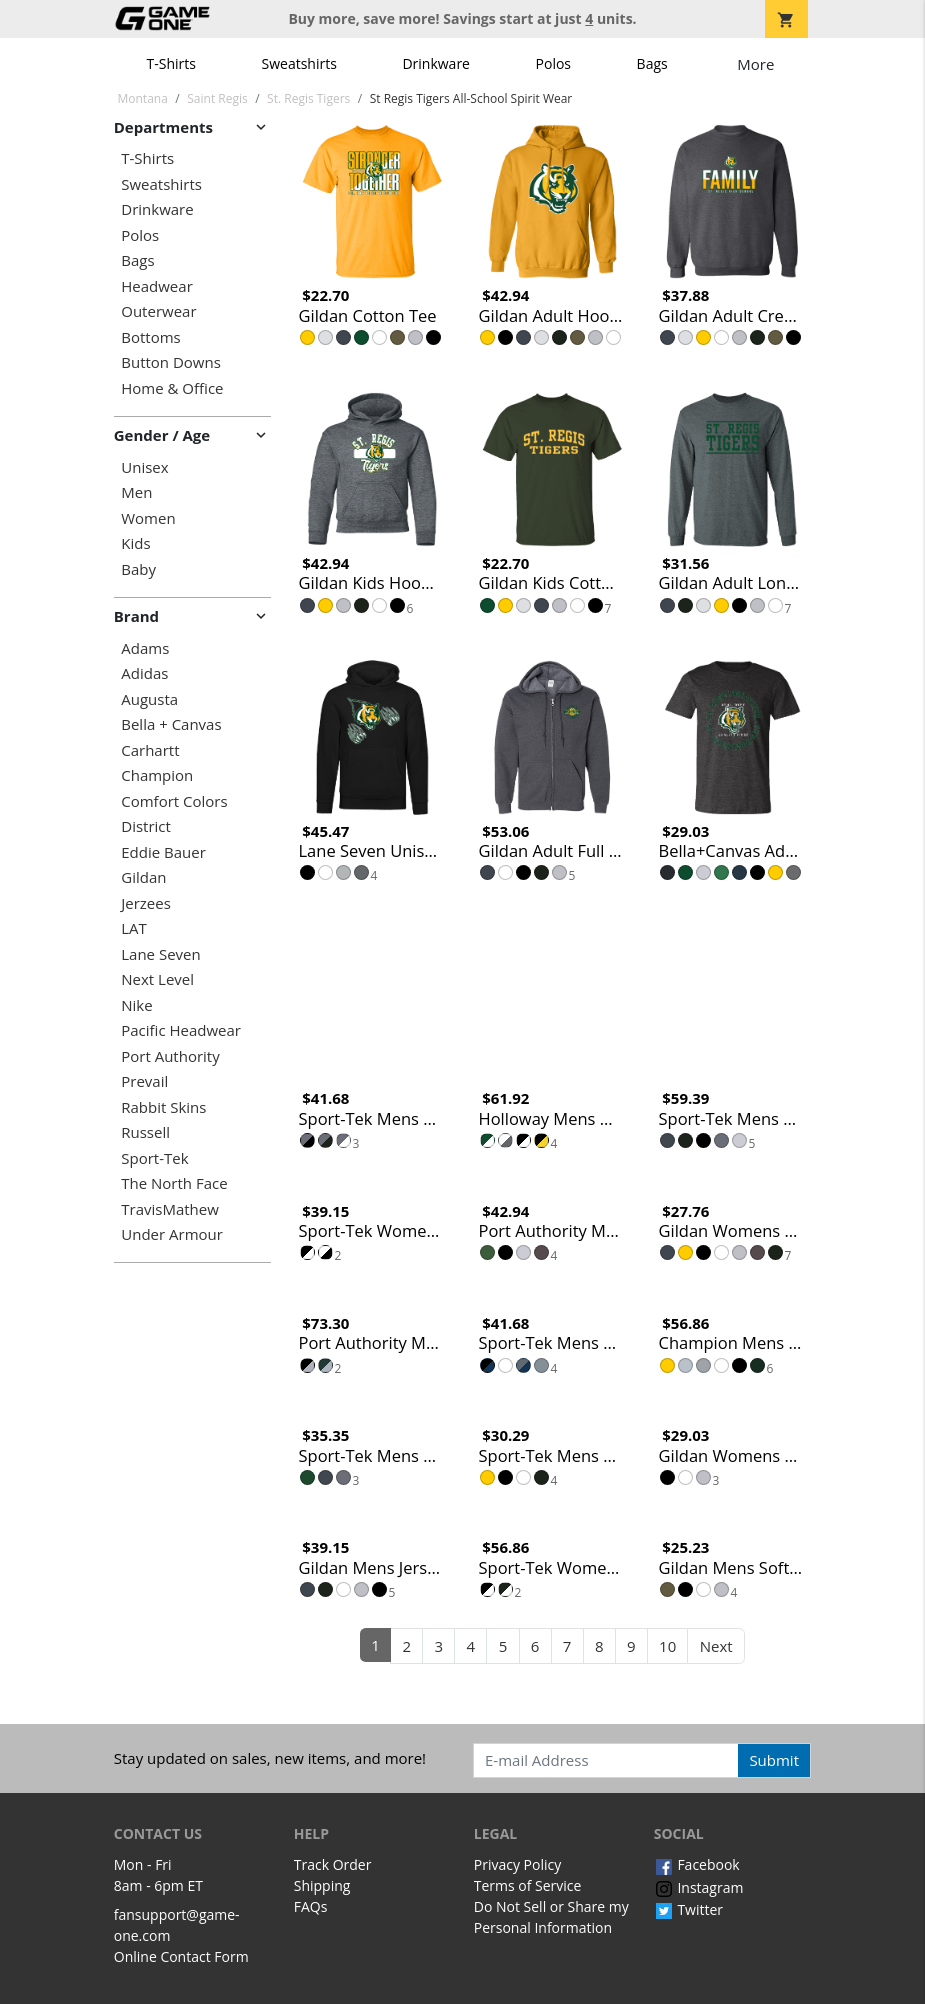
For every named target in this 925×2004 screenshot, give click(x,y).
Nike (136, 1005)
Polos (553, 63)
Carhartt (150, 750)
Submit (774, 1760)
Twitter (688, 1909)
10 (667, 1646)
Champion (157, 775)
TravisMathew (170, 1209)
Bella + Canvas (171, 724)
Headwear (157, 286)
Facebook (697, 1864)
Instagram (699, 1887)
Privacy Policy (517, 1864)
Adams (145, 648)
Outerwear (158, 311)
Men (136, 492)
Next (716, 1646)
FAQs (311, 1906)
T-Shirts (171, 63)
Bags (652, 63)
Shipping (322, 1885)
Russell (145, 1132)
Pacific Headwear (181, 1030)
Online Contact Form (181, 1956)
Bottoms (150, 337)
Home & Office (172, 388)
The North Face (174, 1183)
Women (148, 518)
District (146, 826)
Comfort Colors (174, 801)
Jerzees (146, 903)
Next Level (157, 979)
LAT (134, 928)
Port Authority (170, 1056)
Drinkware (436, 63)
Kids (135, 543)
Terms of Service (528, 1885)
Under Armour (172, 1234)
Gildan (143, 877)
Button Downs (171, 362)
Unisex (144, 467)
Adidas (144, 673)
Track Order (333, 1864)
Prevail (144, 1081)
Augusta (149, 699)
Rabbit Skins (163, 1107)
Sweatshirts (299, 63)
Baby (138, 569)
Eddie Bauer (163, 852)
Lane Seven (160, 954)
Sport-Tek (154, 1158)
